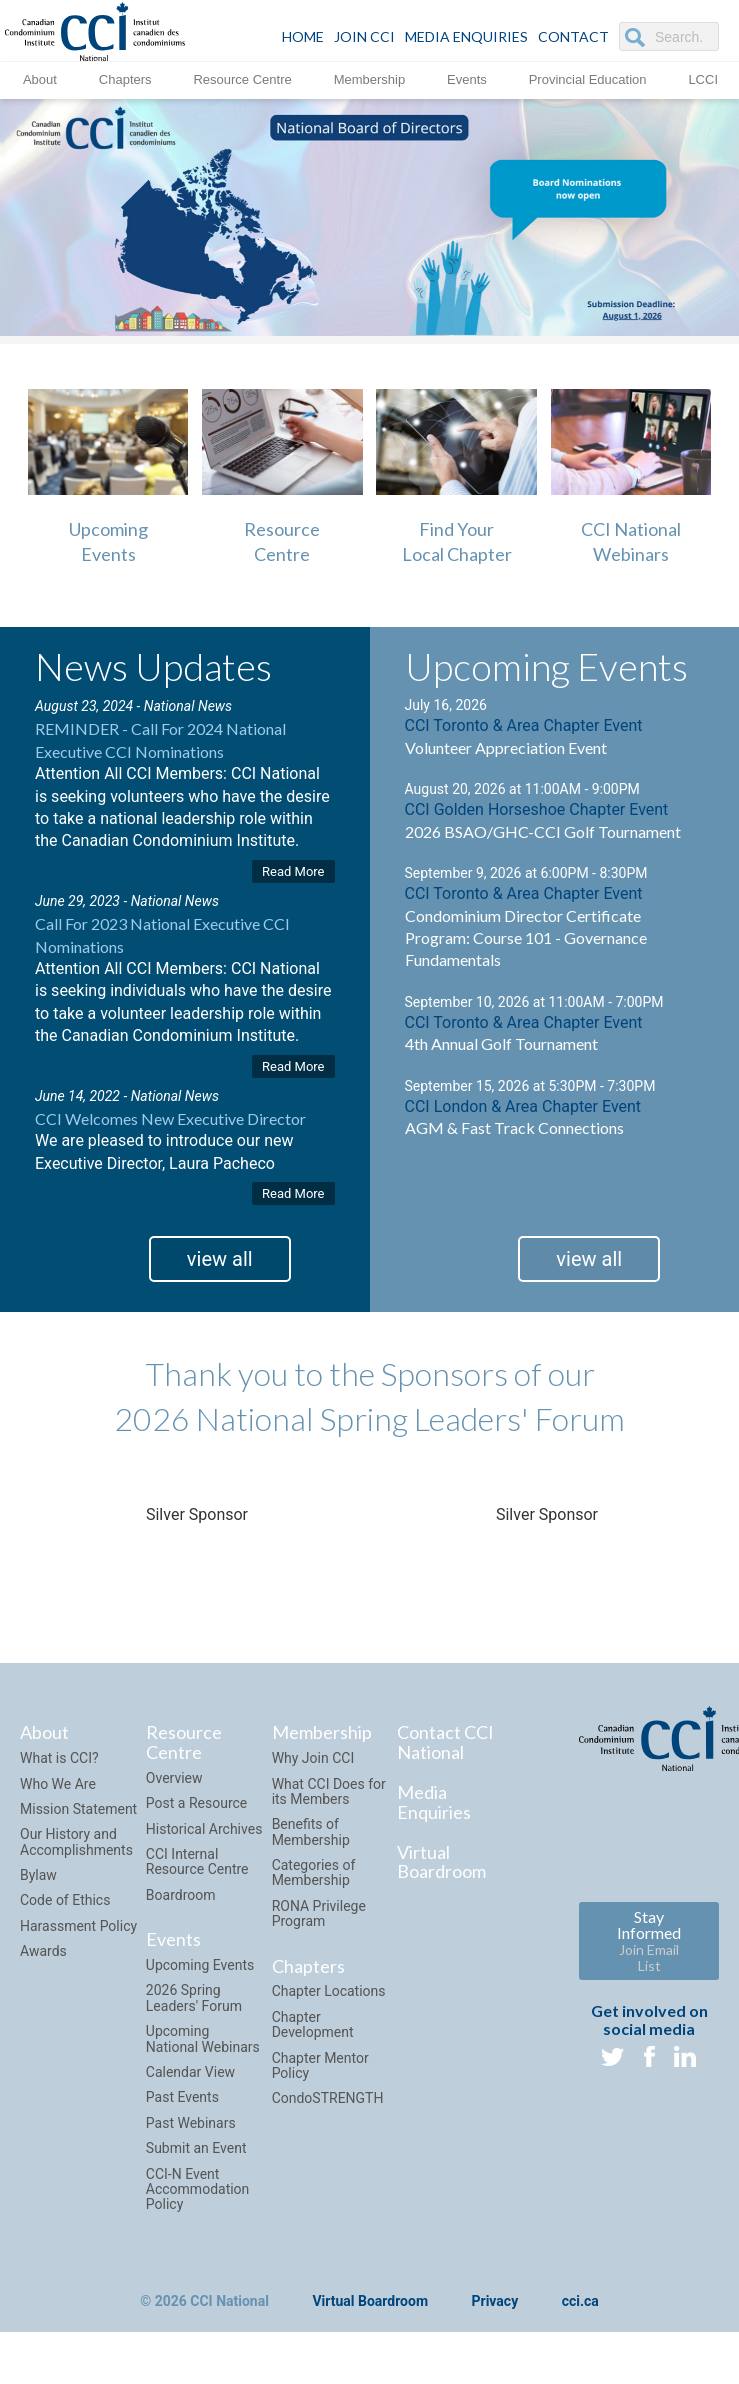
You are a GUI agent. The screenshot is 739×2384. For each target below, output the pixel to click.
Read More (293, 871)
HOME (303, 36)
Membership (370, 79)
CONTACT (573, 36)
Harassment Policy (78, 1926)
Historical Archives (204, 1829)
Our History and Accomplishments (76, 1841)
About (40, 79)
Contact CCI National (445, 1742)
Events (467, 79)
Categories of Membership (314, 1872)
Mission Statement (78, 1809)
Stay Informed (649, 1940)
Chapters (125, 79)
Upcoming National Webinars (203, 2038)
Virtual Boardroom (441, 1862)
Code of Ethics (65, 1900)
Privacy (495, 2301)
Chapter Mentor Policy (320, 2065)
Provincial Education (588, 79)
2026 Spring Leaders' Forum (194, 1997)
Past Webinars (191, 2123)
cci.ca (580, 2301)
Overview (174, 1778)
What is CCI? (59, 1758)
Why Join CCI (313, 1758)
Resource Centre (242, 79)
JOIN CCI (364, 36)
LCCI (703, 79)
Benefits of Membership (311, 1831)
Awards (43, 1951)
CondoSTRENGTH (328, 2098)
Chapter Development (313, 2024)
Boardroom (181, 1895)
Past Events (182, 2097)
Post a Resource (196, 1803)
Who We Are (58, 1784)
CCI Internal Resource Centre (197, 1861)
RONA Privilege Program (319, 1913)
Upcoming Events (200, 1965)
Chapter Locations (329, 1991)
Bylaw (38, 1875)
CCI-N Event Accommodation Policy (198, 2189)
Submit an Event (196, 2148)
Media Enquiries (466, 36)
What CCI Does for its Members (329, 1791)
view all (220, 1259)
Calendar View (190, 2072)
